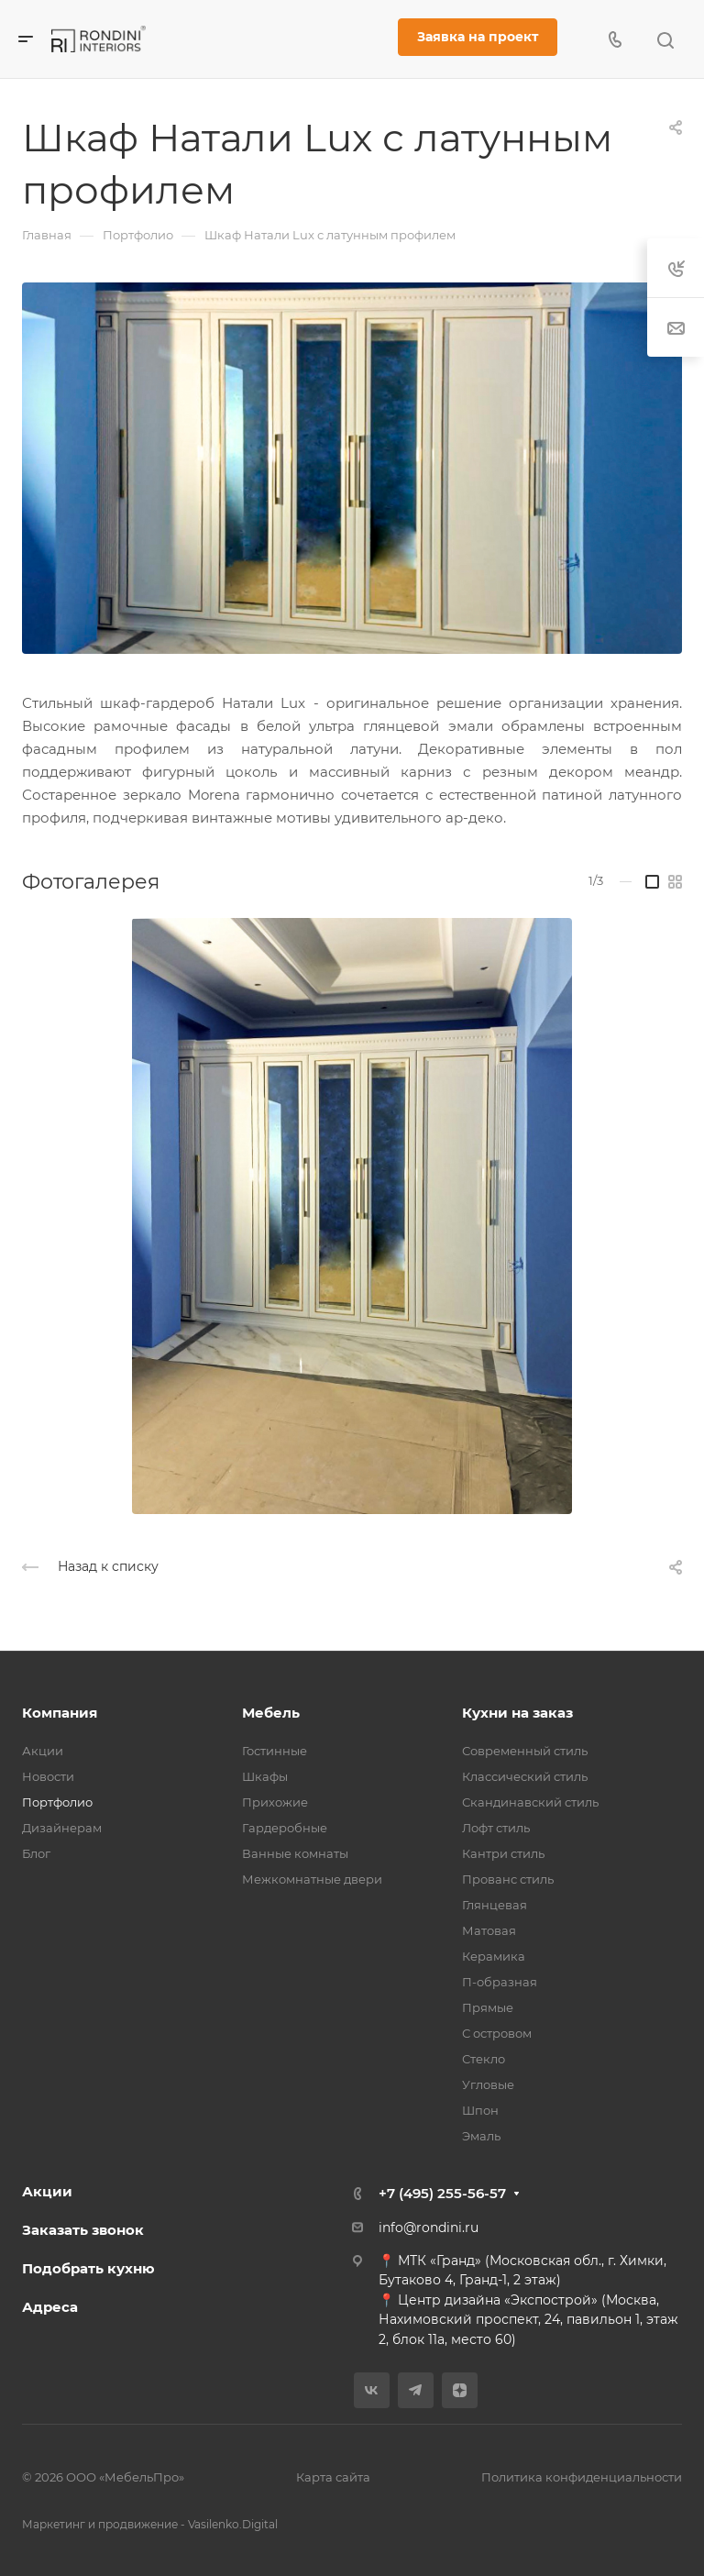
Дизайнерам (62, 1827)
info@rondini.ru (428, 2227)
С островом (497, 2033)
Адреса (50, 2307)
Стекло (483, 2058)
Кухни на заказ (517, 1712)
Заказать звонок (83, 2230)
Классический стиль (525, 1776)
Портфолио (57, 1802)
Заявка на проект (477, 36)
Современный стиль (525, 1750)
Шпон (480, 2110)
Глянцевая (494, 1904)
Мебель (271, 1712)
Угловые (488, 2084)
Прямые (487, 2007)
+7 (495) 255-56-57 (442, 2193)
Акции (42, 1750)
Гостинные (274, 1750)
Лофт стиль (496, 1827)
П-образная (499, 1981)
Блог (36, 1853)
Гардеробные (284, 1827)
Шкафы (265, 1776)
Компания (59, 1712)
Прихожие (275, 1802)
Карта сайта (333, 2477)
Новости (48, 1776)
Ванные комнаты (295, 1853)
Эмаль (481, 2135)
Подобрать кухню (88, 2268)
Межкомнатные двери (312, 1879)
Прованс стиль (508, 1879)
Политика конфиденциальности (581, 2477)
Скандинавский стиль (530, 1802)
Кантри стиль (503, 1853)
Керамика (493, 1956)
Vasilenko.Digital (233, 2524)
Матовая (489, 1930)
